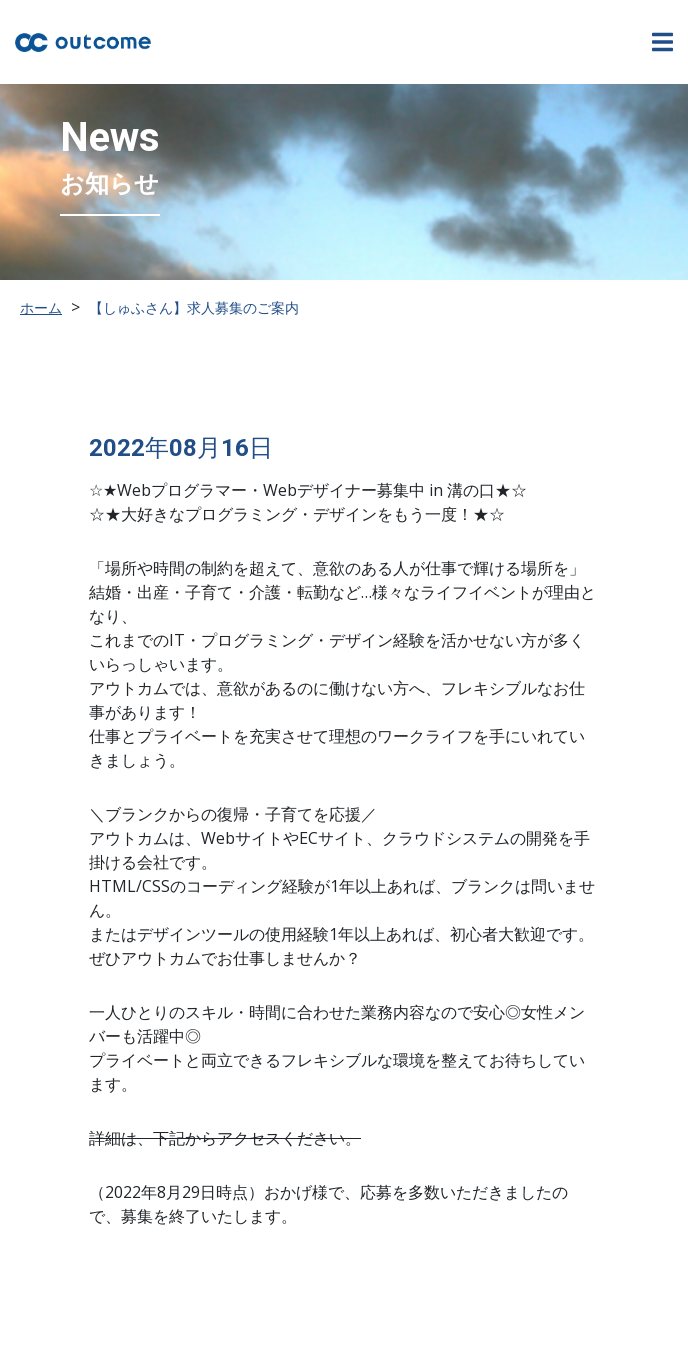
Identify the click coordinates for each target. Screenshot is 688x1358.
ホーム (41, 307)
